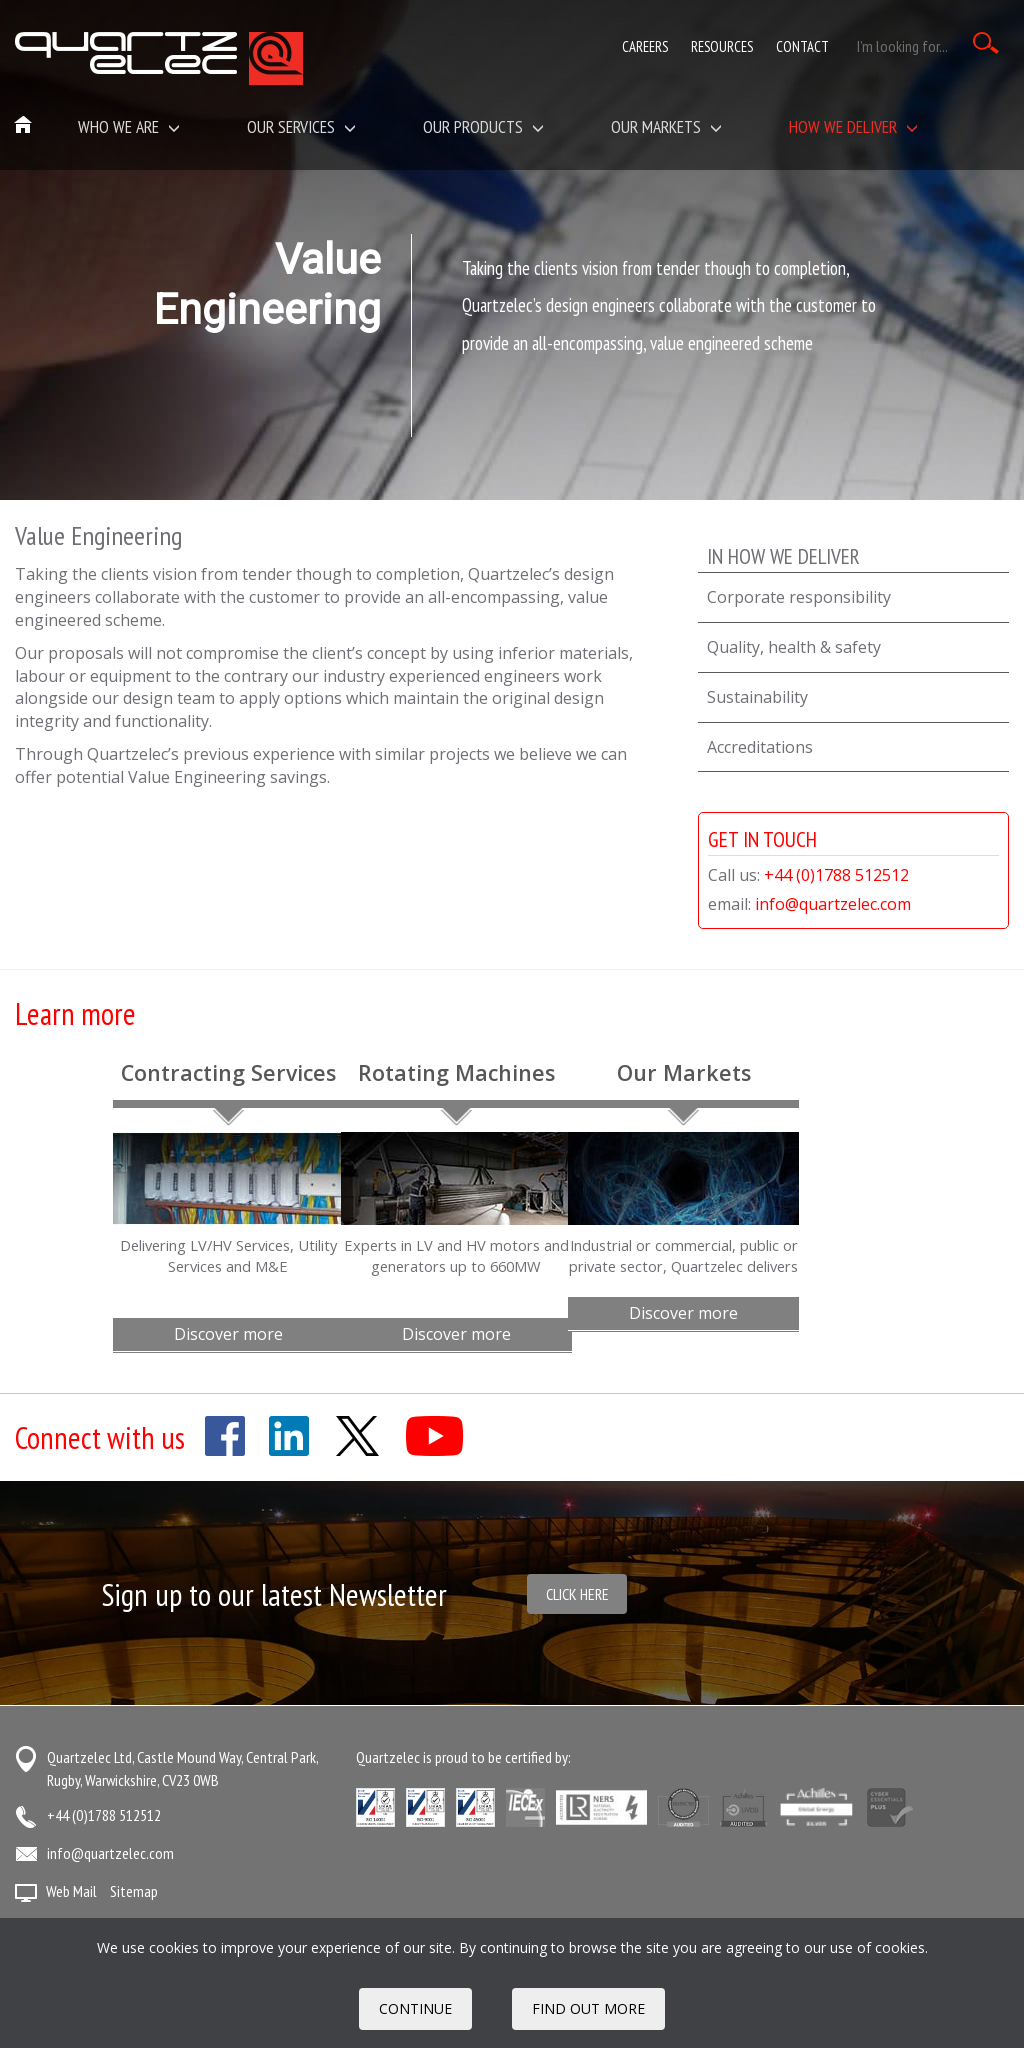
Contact (802, 46)
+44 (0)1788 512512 (836, 875)
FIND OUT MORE (588, 2008)
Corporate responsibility (799, 597)
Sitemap (134, 1891)
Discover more (228, 1334)
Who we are (129, 126)
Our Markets (684, 1072)
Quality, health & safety (794, 647)
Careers (645, 46)
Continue (415, 2008)
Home (24, 126)
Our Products (483, 126)
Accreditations (760, 747)
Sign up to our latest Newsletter (274, 1594)
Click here (577, 1594)
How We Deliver (853, 126)
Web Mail (71, 1891)
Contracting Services (228, 1072)
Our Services (301, 126)
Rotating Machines (456, 1072)
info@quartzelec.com (833, 904)
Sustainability (757, 697)
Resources (722, 46)
